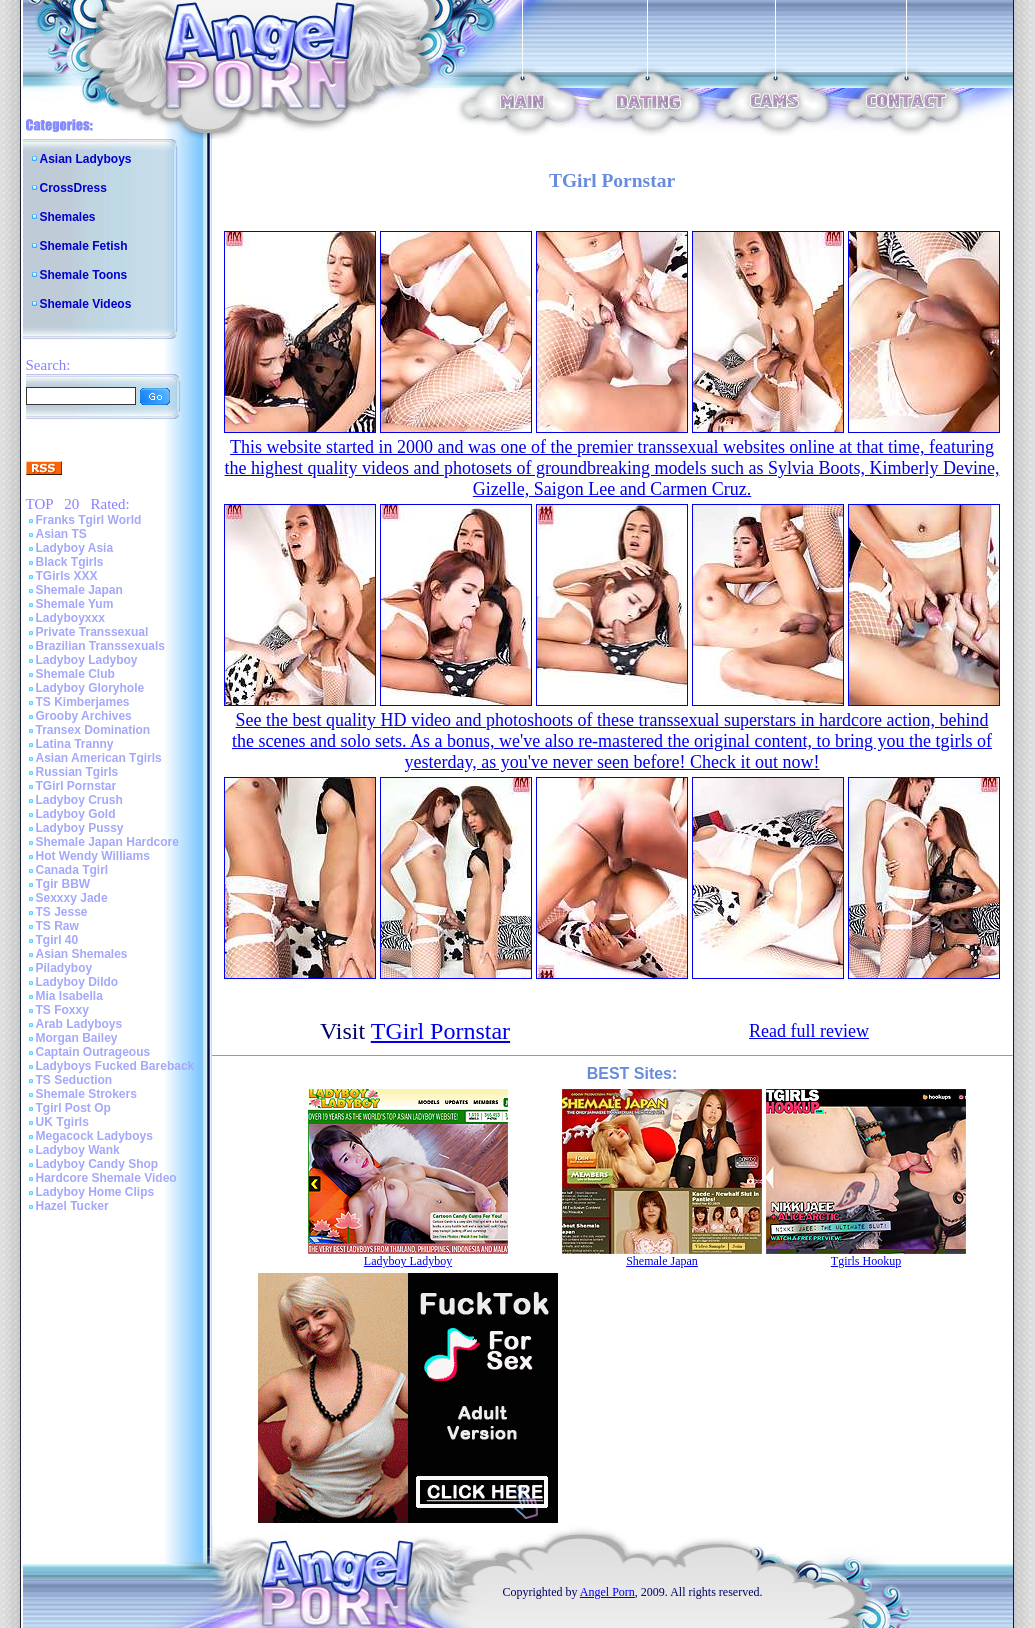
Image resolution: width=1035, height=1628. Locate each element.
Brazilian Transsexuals (100, 646)
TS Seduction (74, 1080)
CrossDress (73, 188)
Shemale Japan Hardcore (107, 842)
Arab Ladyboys (79, 1024)
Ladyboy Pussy (80, 828)
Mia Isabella (69, 996)
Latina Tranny (75, 744)
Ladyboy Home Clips (95, 1192)
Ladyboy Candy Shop (97, 1164)
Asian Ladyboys (86, 159)
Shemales (68, 217)
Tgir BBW (63, 884)
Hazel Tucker (72, 1206)
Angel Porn (607, 1592)
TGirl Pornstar (76, 786)
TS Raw (57, 926)
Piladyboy (64, 968)
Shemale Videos (86, 304)
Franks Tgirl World (89, 520)
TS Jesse (62, 912)
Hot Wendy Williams (93, 856)
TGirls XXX (67, 576)
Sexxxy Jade (72, 898)
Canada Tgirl (72, 870)
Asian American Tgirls (99, 758)
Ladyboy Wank (78, 1150)
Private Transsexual (92, 632)
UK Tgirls (62, 1122)
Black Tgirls (70, 562)
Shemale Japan (79, 590)
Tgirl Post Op (73, 1108)
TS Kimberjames (83, 702)
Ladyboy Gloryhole (90, 688)
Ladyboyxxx (70, 618)
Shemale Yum (75, 604)
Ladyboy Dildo (77, 982)
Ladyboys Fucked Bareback (115, 1066)
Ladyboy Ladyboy (87, 660)
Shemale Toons (84, 275)
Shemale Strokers (86, 1094)
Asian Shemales (82, 954)
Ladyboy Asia (75, 548)
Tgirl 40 (57, 940)
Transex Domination (93, 730)
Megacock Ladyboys (94, 1136)
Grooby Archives (84, 716)
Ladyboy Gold (76, 814)
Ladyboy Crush (79, 800)
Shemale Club (75, 674)
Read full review (809, 1031)
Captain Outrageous (93, 1052)
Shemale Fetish (84, 246)
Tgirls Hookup (866, 1261)
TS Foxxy (62, 1010)
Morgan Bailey (77, 1038)
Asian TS (61, 534)
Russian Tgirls (77, 772)
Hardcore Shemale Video (106, 1178)
